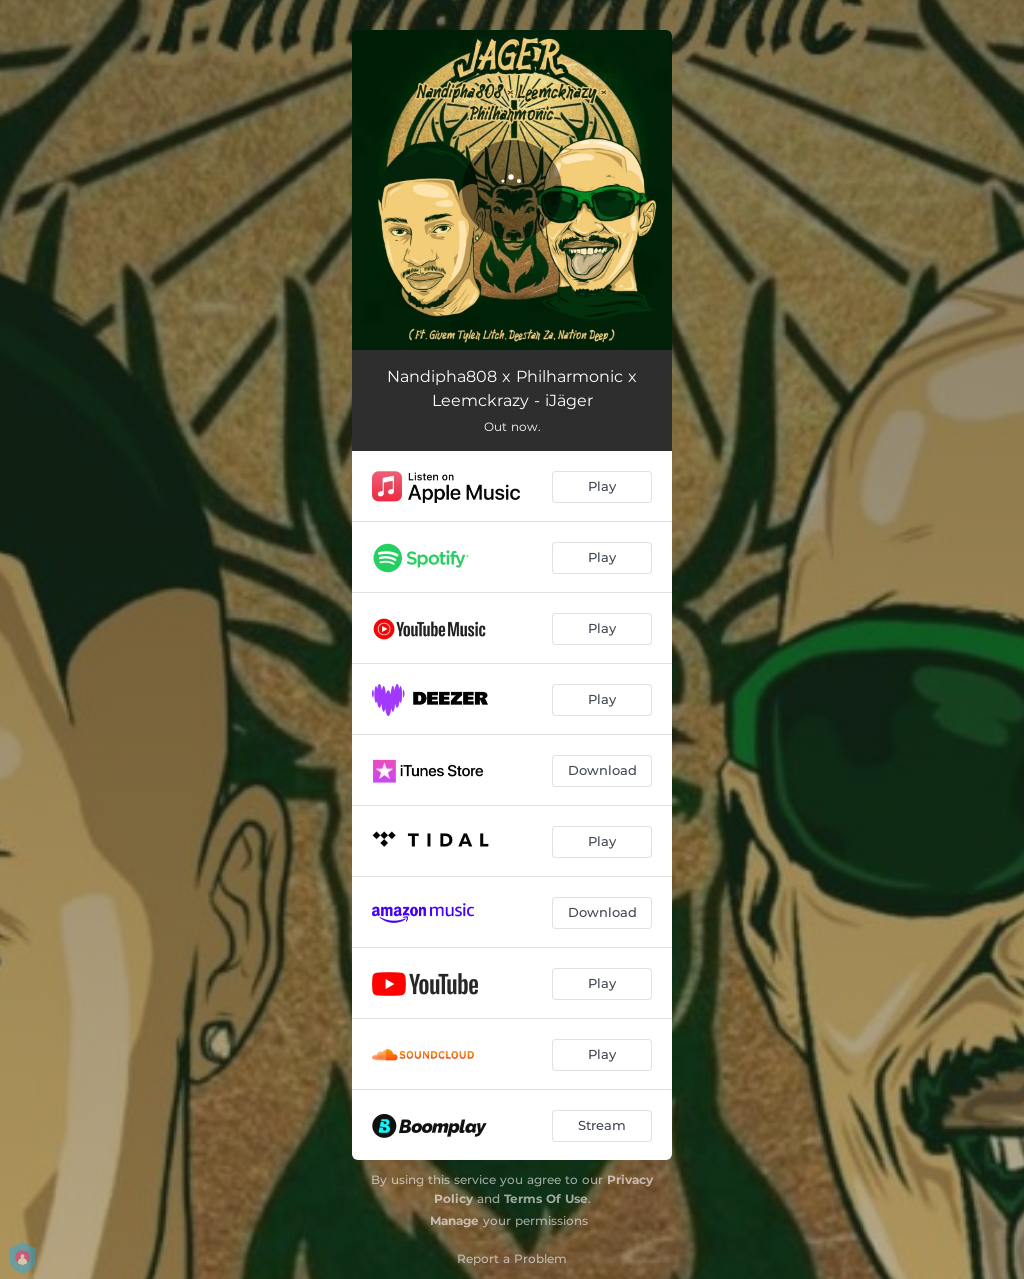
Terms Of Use (546, 1198)
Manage (454, 1220)
